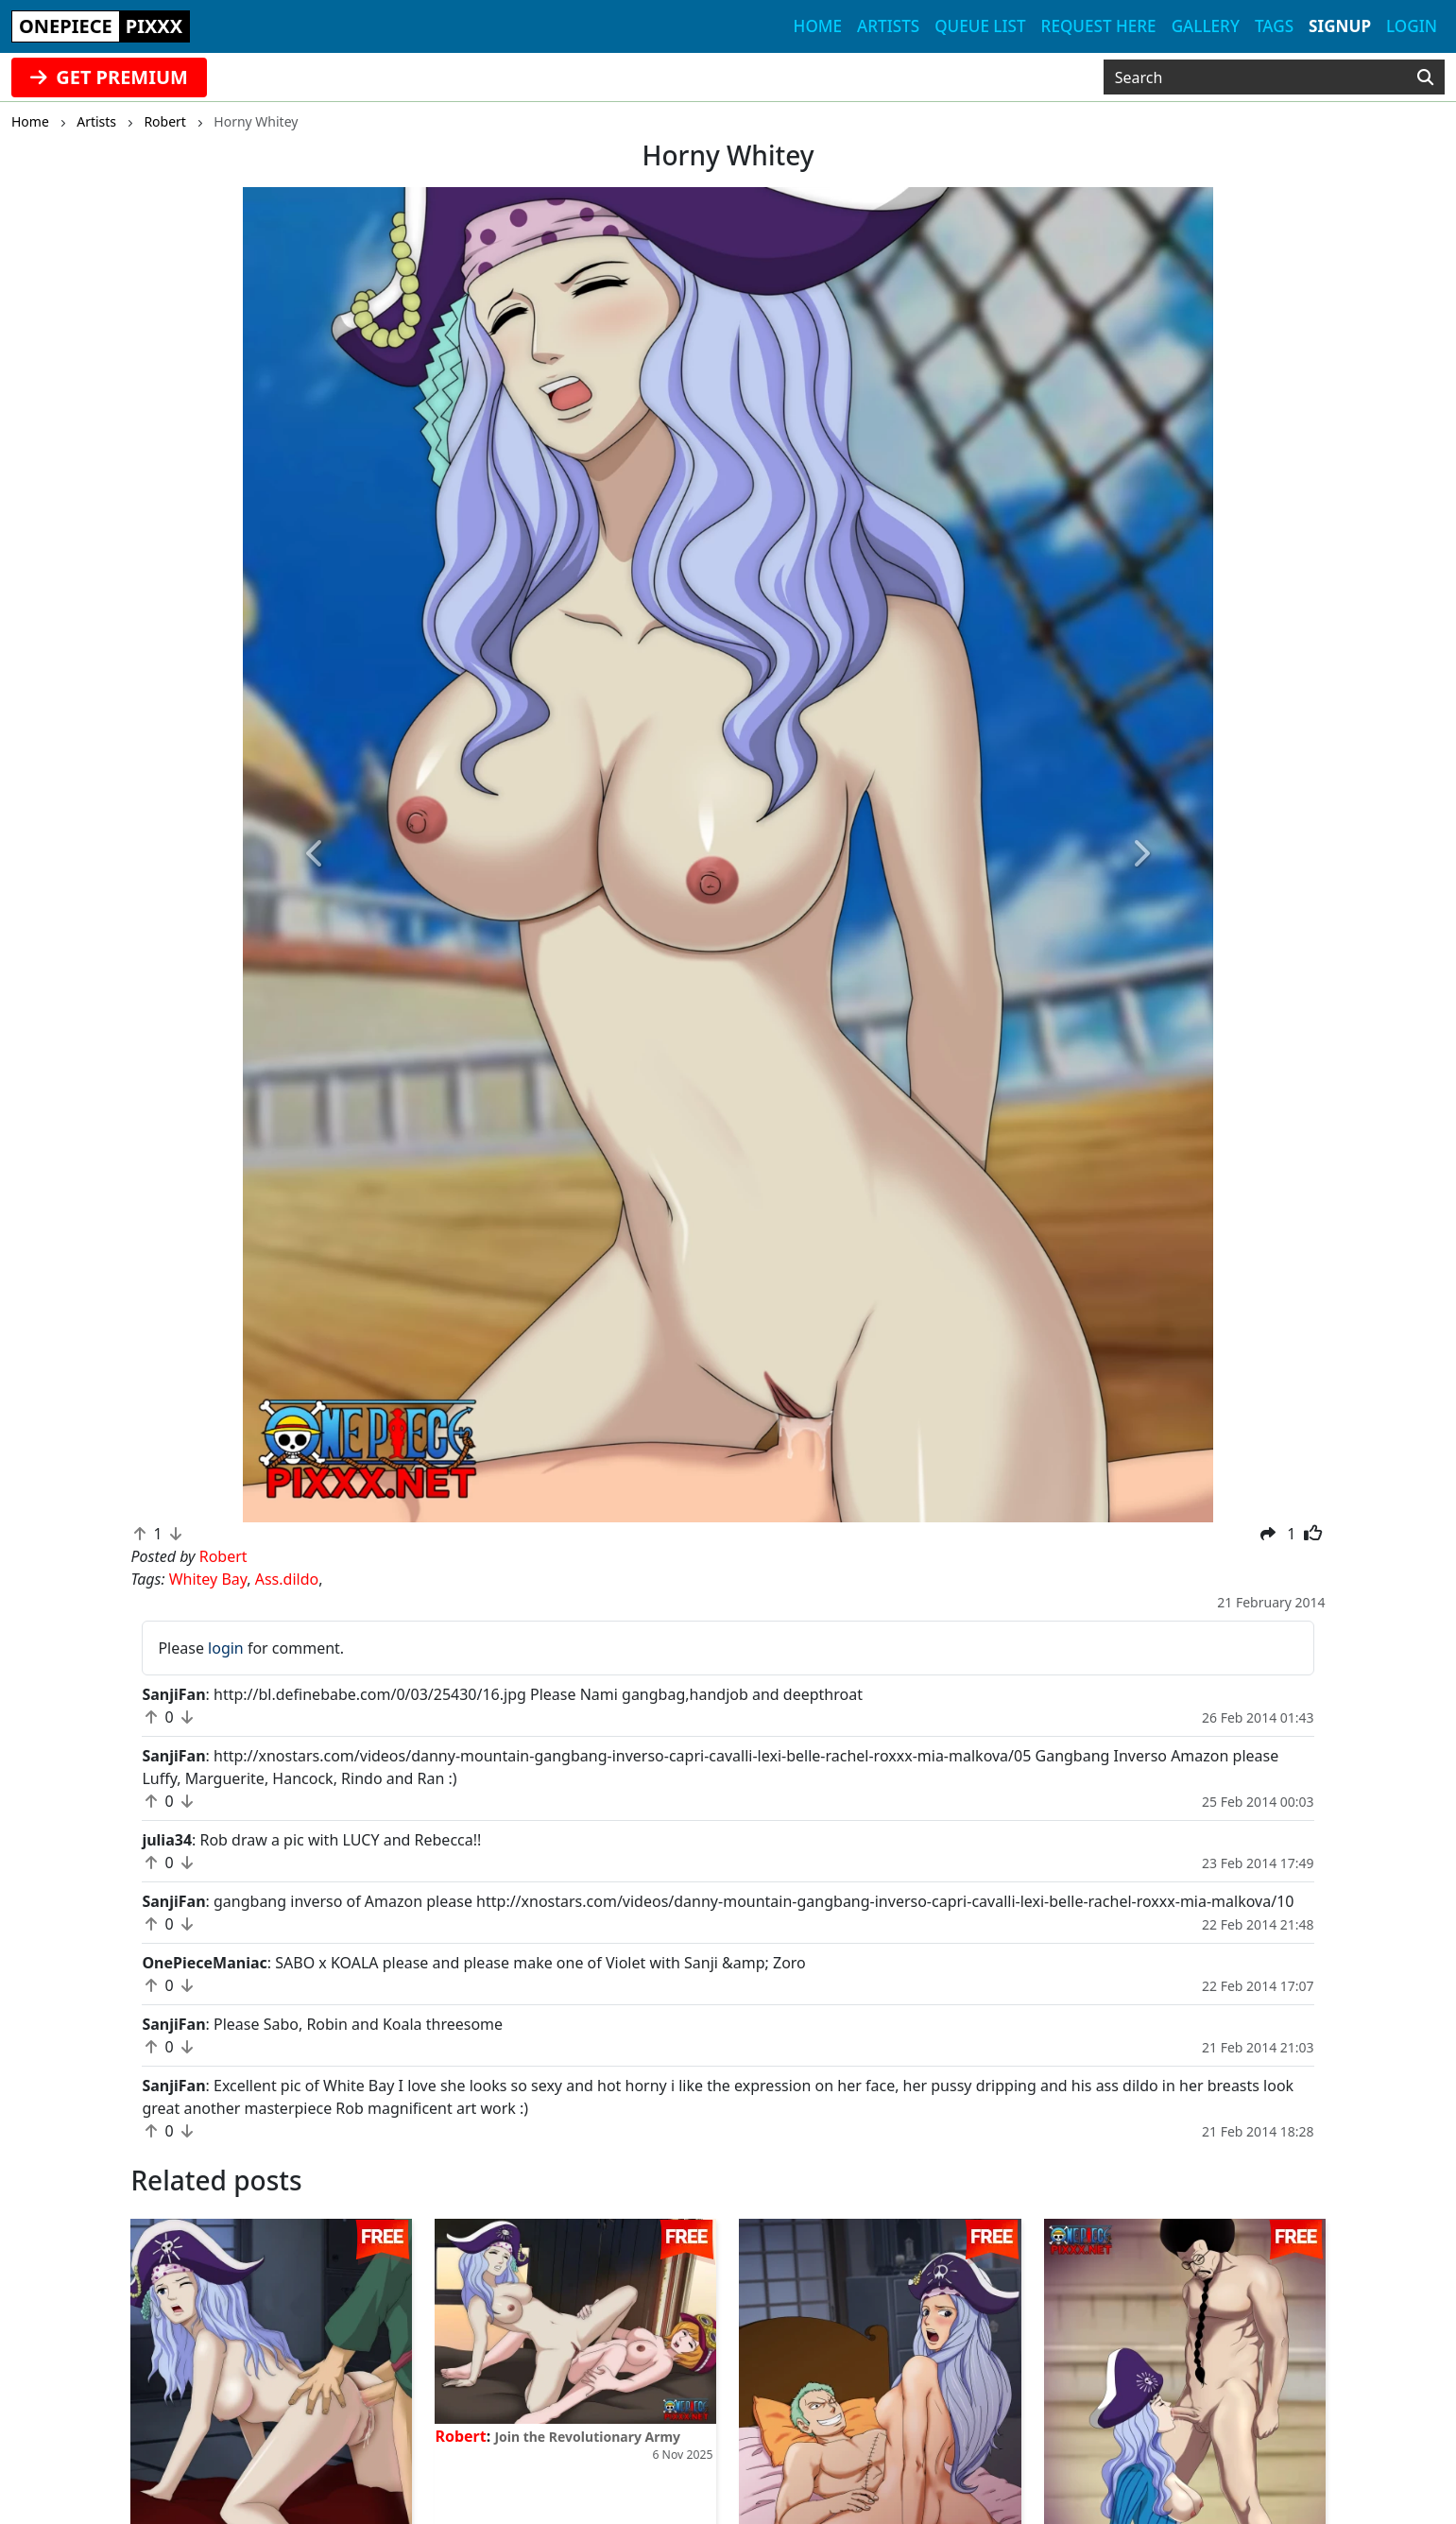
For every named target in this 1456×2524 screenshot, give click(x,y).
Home (818, 26)
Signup (1340, 26)
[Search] (1425, 77)
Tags (1274, 26)
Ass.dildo (286, 1579)
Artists (888, 26)
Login (1411, 26)
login (226, 1648)
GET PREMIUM (109, 77)
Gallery (1206, 26)
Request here (1098, 26)
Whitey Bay (208, 1579)
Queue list (979, 26)
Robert (460, 2436)
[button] (315, 854)
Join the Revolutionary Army (587, 2437)
